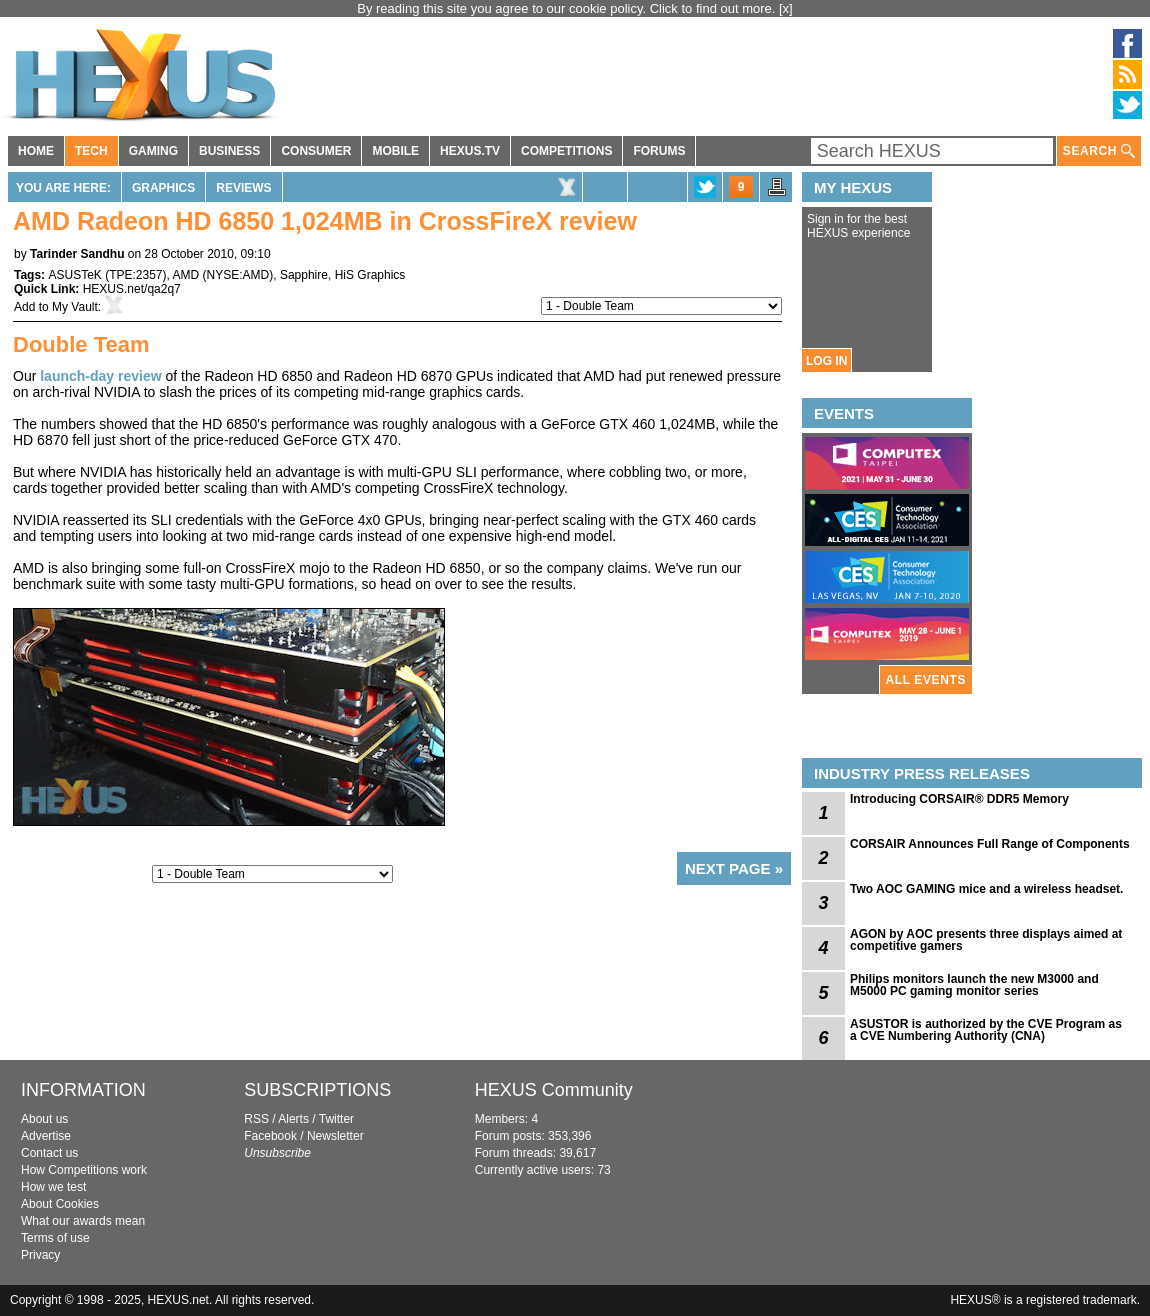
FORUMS (659, 151)
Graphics (163, 188)
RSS (256, 1119)
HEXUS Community (554, 1090)
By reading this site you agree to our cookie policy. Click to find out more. (568, 8)
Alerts (293, 1119)
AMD (186, 275)
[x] (786, 8)
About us (44, 1119)
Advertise (46, 1136)
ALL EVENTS (926, 680)
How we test (53, 1187)
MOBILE (395, 151)
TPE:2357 (135, 275)
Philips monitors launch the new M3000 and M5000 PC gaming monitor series (974, 985)
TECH (91, 151)
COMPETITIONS (566, 151)
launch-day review (100, 376)
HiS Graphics (370, 275)
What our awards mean (83, 1221)
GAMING (153, 151)
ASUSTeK (74, 275)
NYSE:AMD (238, 275)
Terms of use (55, 1238)
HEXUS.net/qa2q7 (132, 289)
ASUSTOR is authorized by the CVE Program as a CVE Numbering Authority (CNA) (986, 1030)
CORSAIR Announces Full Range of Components (990, 844)
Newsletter (335, 1136)
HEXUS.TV (470, 151)
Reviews (243, 188)
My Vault (75, 307)
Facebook (270, 1136)
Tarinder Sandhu (77, 254)
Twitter (336, 1119)
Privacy (40, 1255)
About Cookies (60, 1204)
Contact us (49, 1153)
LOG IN (826, 361)
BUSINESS (229, 151)
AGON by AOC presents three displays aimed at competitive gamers (986, 940)
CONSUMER (316, 151)
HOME (36, 151)
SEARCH (1099, 151)
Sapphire (304, 275)
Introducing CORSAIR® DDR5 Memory (959, 799)
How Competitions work (84, 1170)
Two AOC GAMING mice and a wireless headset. (986, 889)
